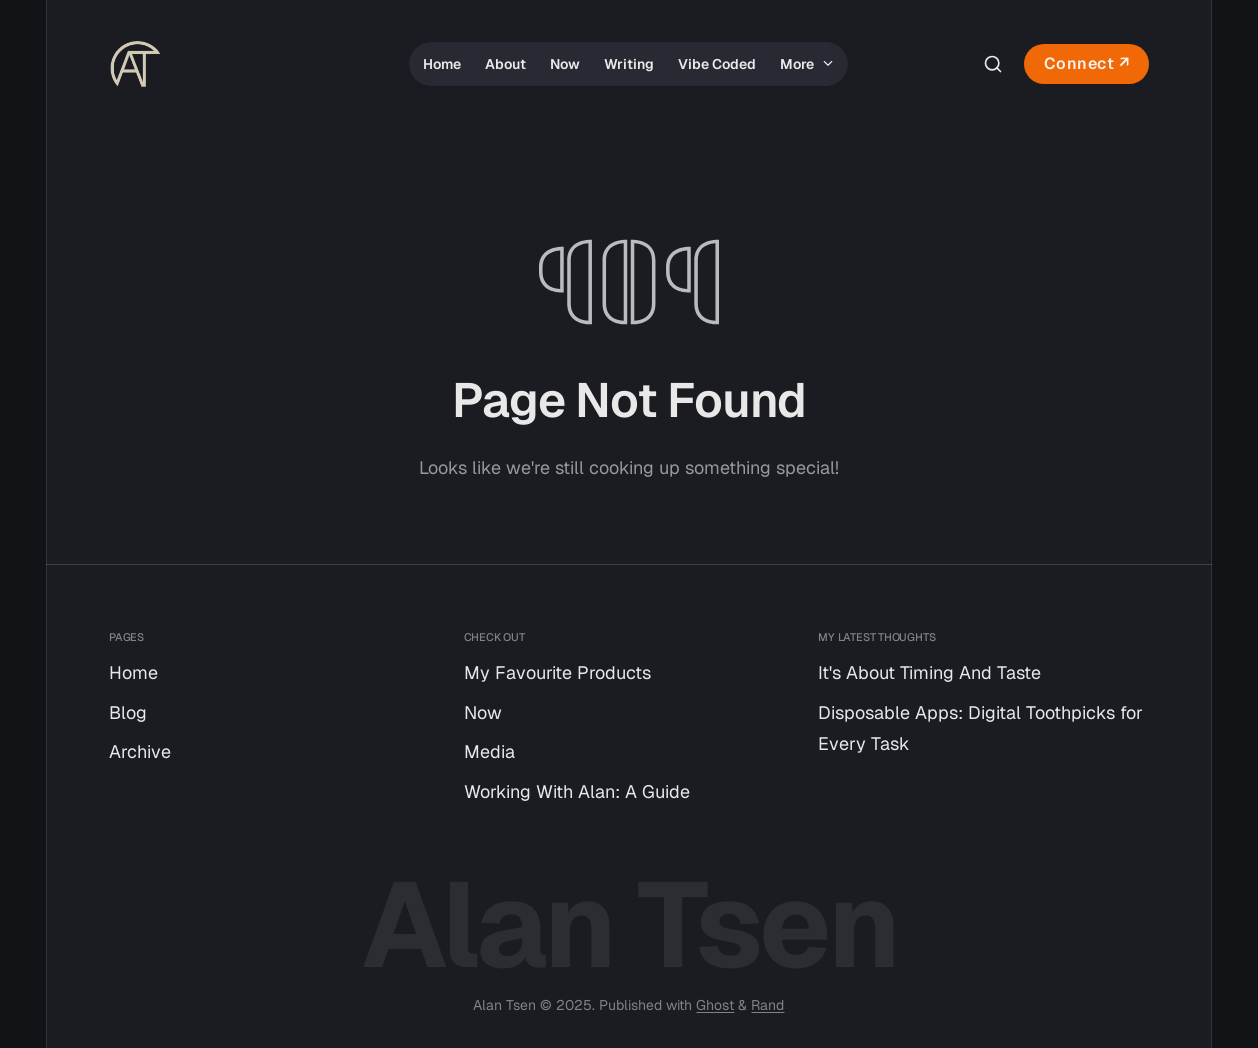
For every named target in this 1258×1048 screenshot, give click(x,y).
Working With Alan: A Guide (577, 791)
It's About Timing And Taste (929, 672)
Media (489, 751)
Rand (767, 1005)
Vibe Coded (717, 64)
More (807, 64)
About (505, 64)
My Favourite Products (557, 672)
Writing (629, 64)
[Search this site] (993, 64)
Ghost (715, 1005)
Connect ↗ (1087, 63)
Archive (140, 751)
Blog (128, 712)
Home (442, 64)
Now (565, 64)
